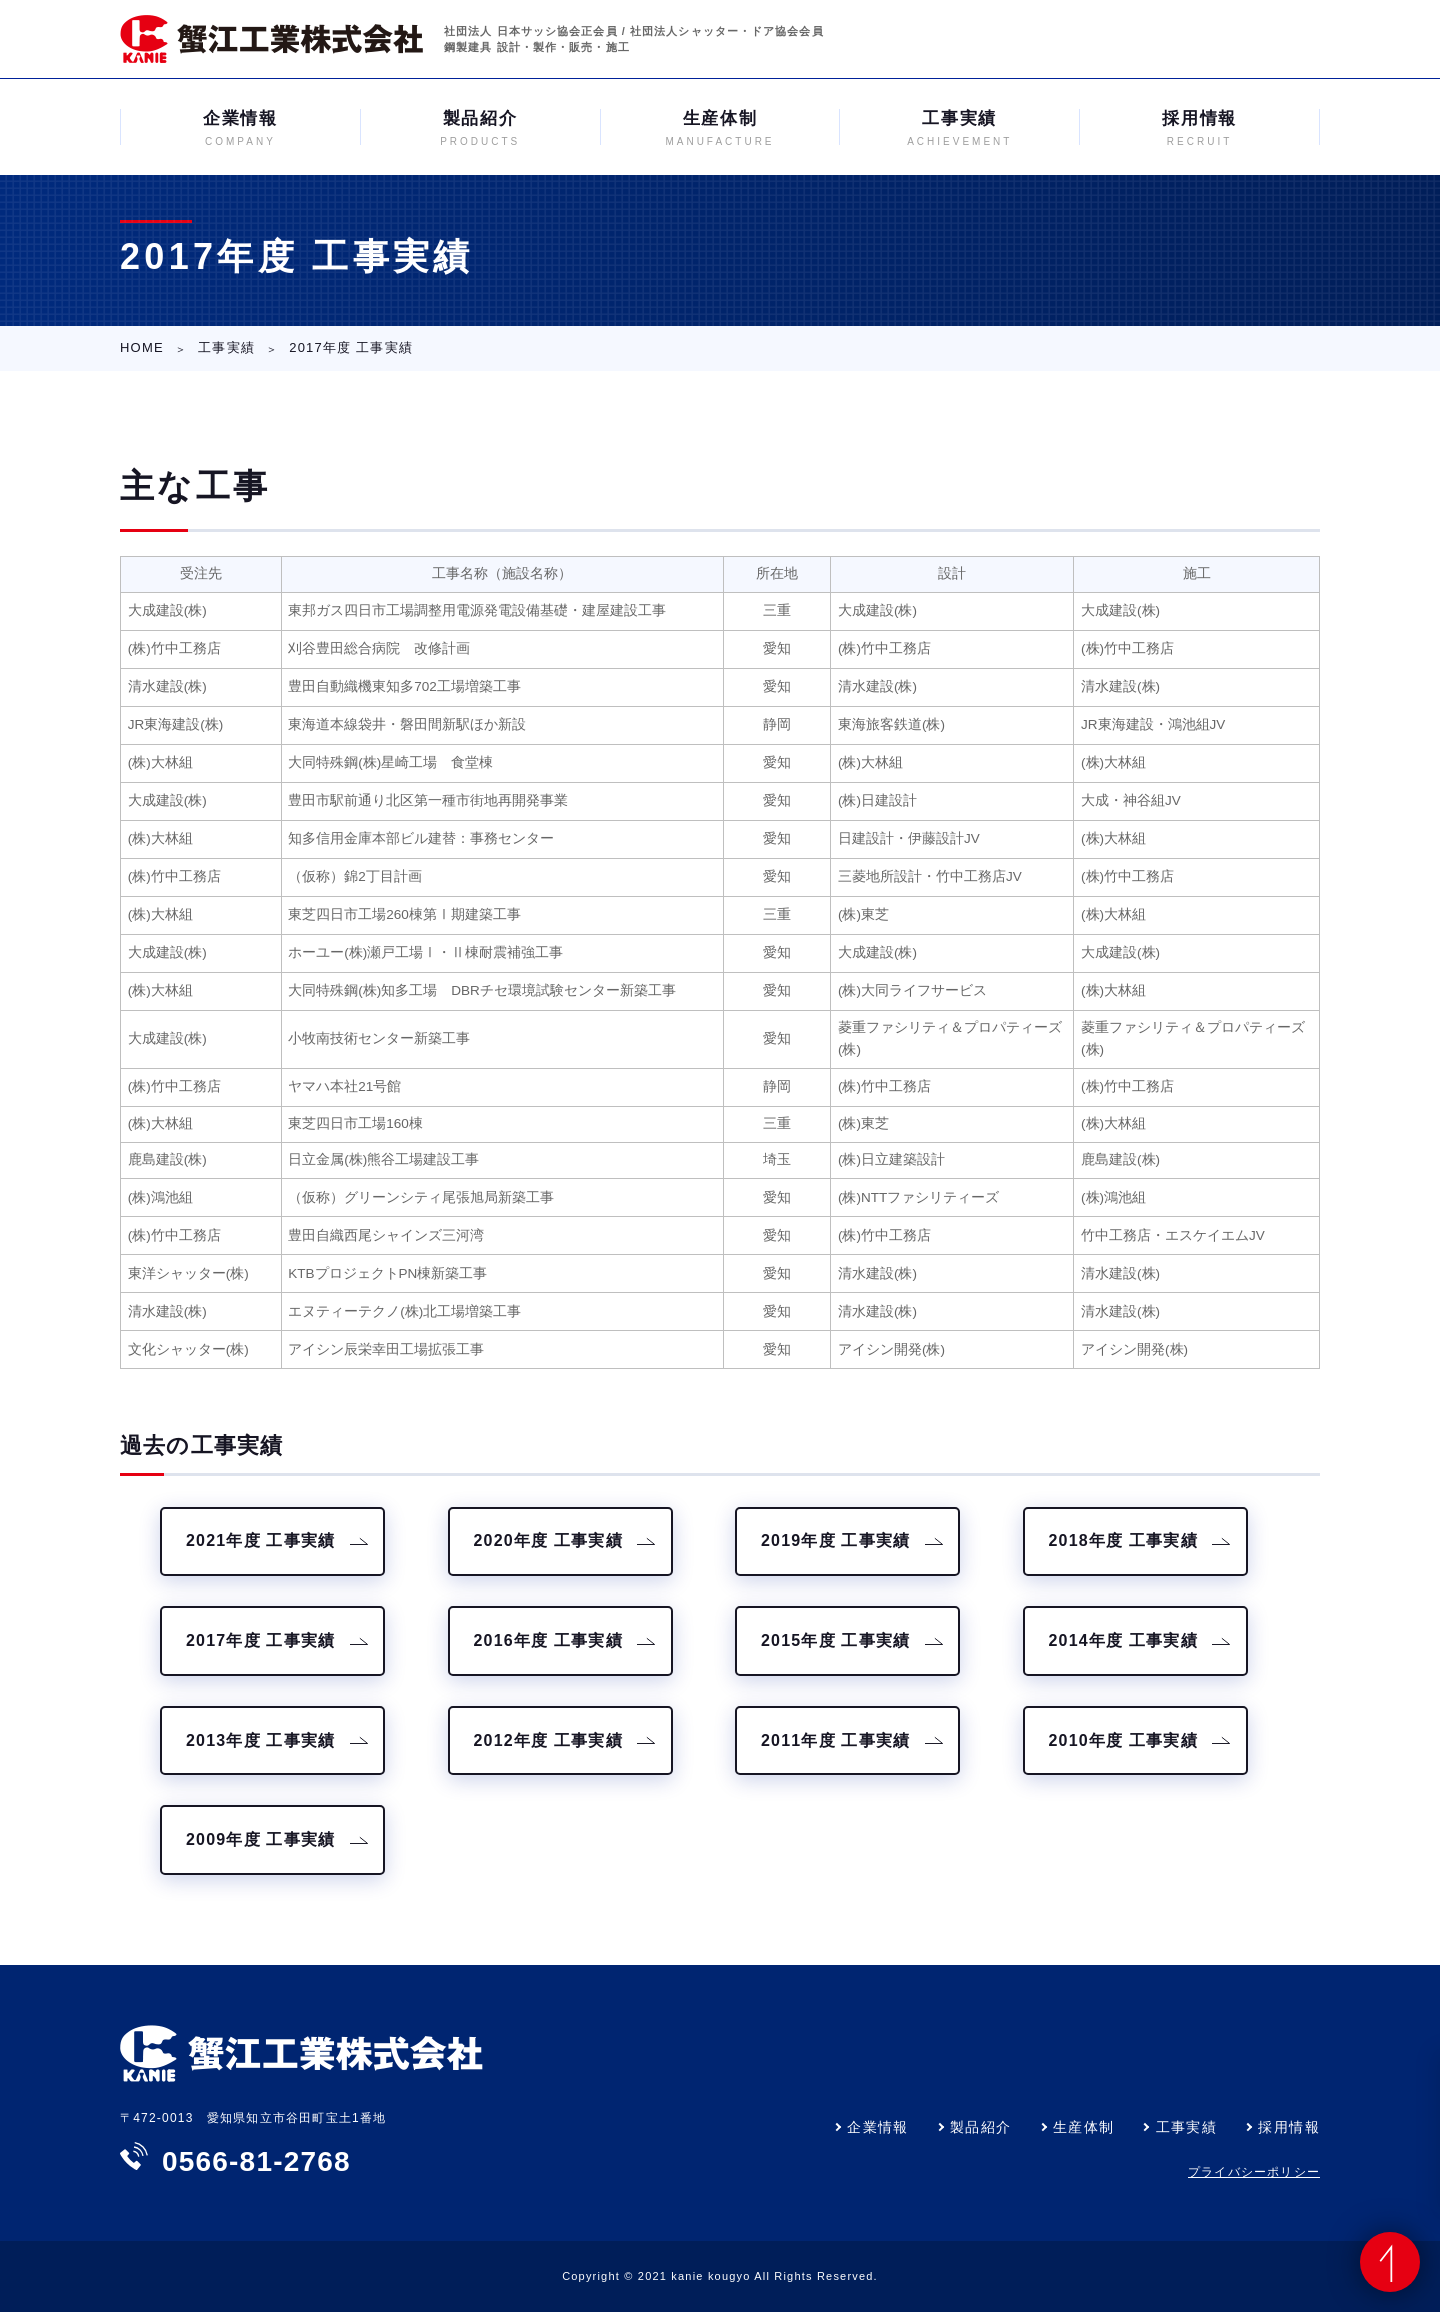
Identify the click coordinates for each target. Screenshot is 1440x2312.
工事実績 (226, 347)
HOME (142, 347)
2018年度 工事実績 (1123, 1540)
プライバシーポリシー (1254, 2172)
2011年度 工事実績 (835, 1740)
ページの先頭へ (1390, 2262)
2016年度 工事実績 (548, 1640)
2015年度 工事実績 (835, 1640)
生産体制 (1084, 2127)
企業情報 (878, 2127)
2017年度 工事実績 (260, 1640)
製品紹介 (981, 2127)
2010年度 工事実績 (1123, 1740)
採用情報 (1289, 2127)
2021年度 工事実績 (260, 1540)
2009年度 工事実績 (260, 1839)
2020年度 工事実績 (548, 1540)
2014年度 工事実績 (1123, 1640)
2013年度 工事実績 (260, 1740)
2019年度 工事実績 (835, 1540)
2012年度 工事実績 (548, 1740)
